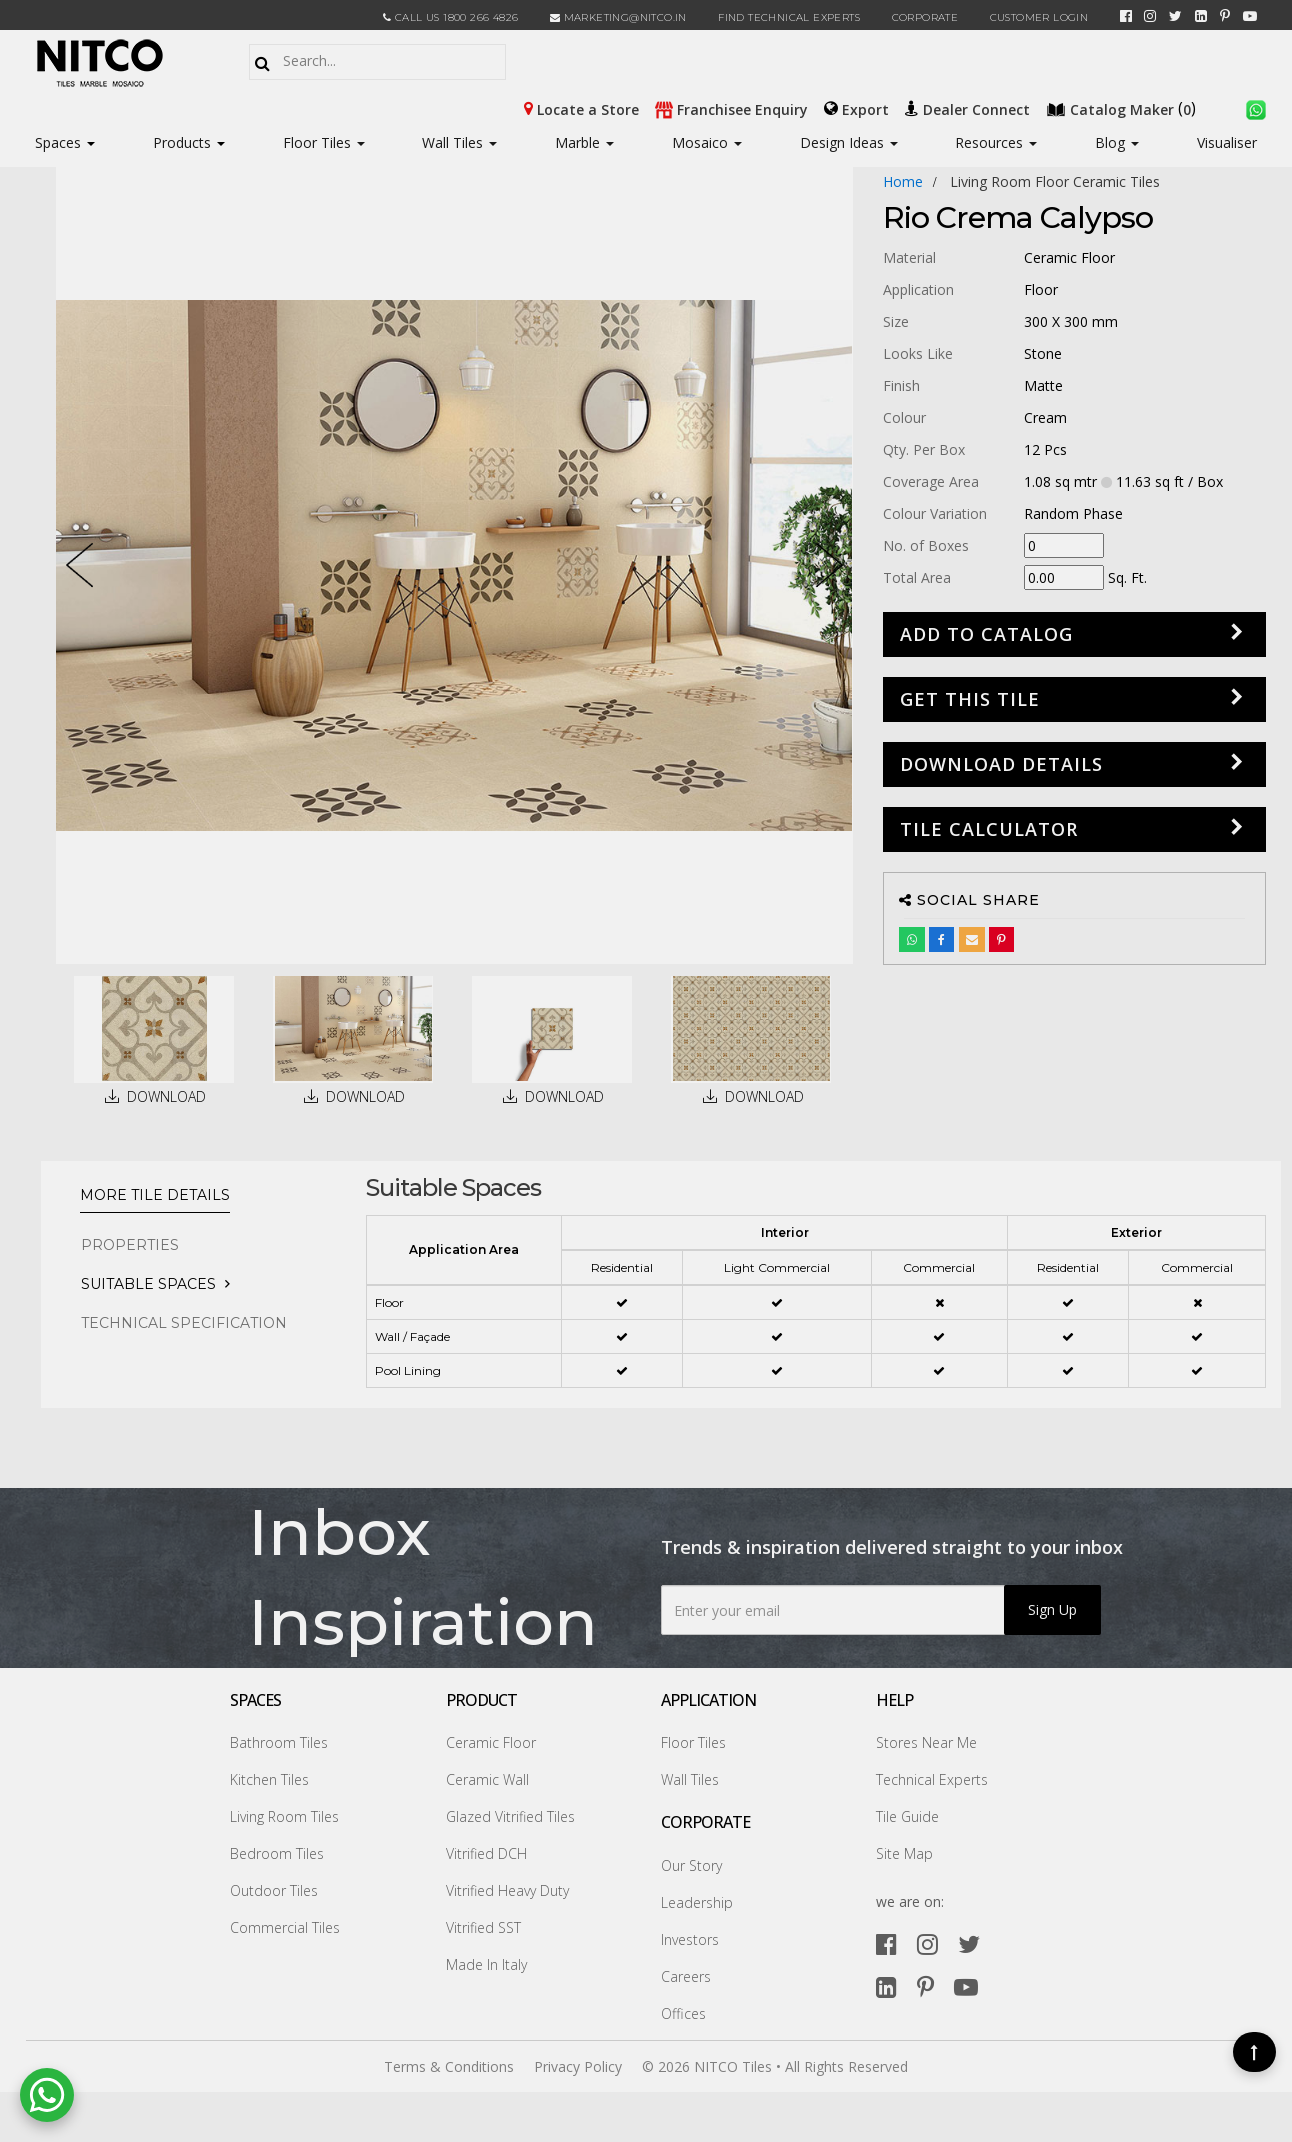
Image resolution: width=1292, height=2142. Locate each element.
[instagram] (1150, 16)
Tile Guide (907, 1816)
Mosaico (707, 142)
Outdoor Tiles (274, 1890)
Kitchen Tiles (269, 1779)
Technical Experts (932, 1779)
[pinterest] (1225, 16)
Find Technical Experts (789, 17)
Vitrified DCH (486, 1853)
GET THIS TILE (970, 699)
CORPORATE (925, 17)
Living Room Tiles (284, 1816)
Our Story (691, 1865)
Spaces (58, 142)
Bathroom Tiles (279, 1742)
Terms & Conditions (449, 2066)
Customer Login (1039, 17)
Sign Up (1052, 1609)
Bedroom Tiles (277, 1853)
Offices (683, 2013)
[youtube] (1250, 16)
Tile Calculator (989, 829)
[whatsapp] (1256, 108)
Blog (1117, 142)
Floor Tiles (324, 142)
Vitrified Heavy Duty (507, 1890)
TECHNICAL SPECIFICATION (184, 1323)
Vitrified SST (483, 1927)
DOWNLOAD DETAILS (1001, 764)
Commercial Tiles (285, 1927)
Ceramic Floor (491, 1742)
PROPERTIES (130, 1245)
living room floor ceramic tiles (1055, 181)
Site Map (904, 1853)
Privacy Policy (578, 2066)
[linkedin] (1201, 16)
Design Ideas (849, 142)
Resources (996, 142)
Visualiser (1227, 142)
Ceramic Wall (487, 1779)
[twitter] (1175, 16)
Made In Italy (486, 1964)
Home (903, 181)
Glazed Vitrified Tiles (510, 1816)
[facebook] (1126, 16)
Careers (686, 1976)
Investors (690, 1939)
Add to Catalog (986, 634)
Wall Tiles (459, 142)
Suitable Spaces (148, 1284)
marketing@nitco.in (618, 17)
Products (182, 142)
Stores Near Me (926, 1742)
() (1123, 108)
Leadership (697, 1902)
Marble (584, 142)
